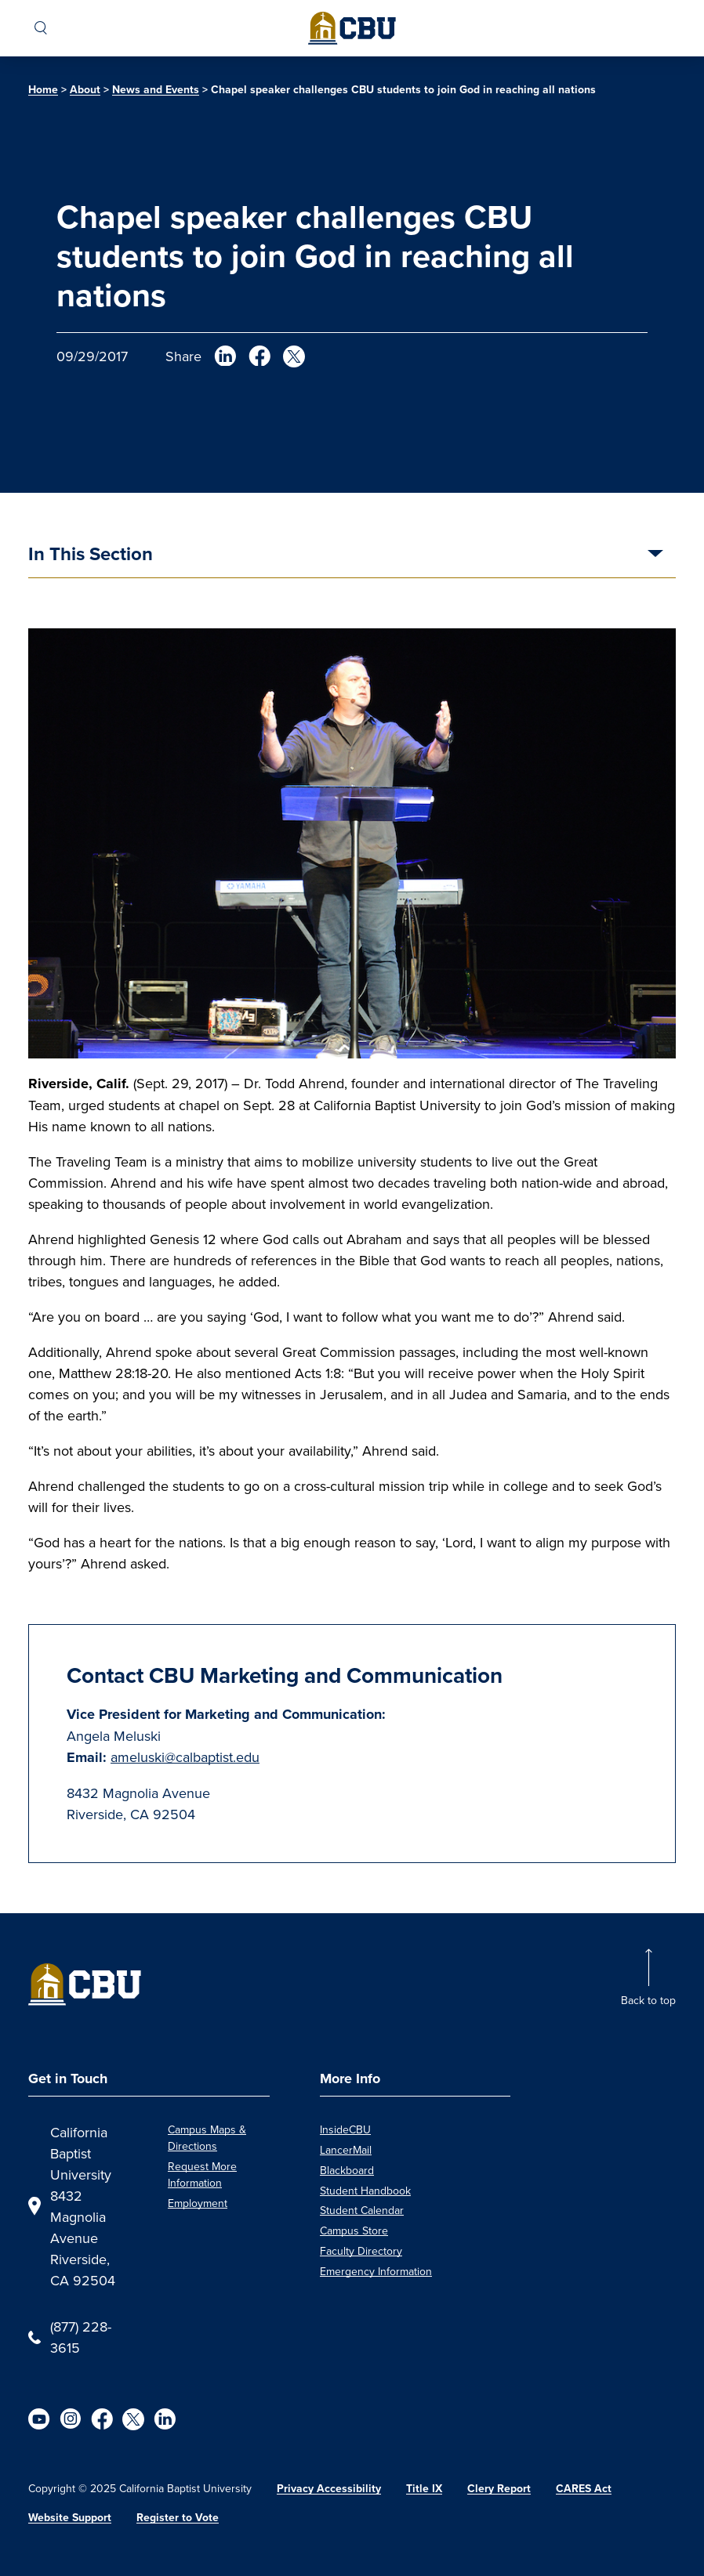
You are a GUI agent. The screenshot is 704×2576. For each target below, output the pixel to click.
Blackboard (347, 2170)
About (85, 89)
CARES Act (583, 2488)
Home (43, 89)
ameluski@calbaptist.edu (185, 1757)
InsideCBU (345, 2129)
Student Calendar (362, 2210)
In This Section (90, 555)
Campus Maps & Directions (207, 2138)
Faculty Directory (361, 2251)
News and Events (155, 89)
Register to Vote (177, 2517)
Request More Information (202, 2174)
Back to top (648, 2000)
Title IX (424, 2488)
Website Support (69, 2517)
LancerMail (346, 2150)
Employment (197, 2203)
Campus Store (354, 2230)
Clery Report (499, 2488)
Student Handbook (365, 2190)
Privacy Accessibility (329, 2488)
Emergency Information (376, 2271)
